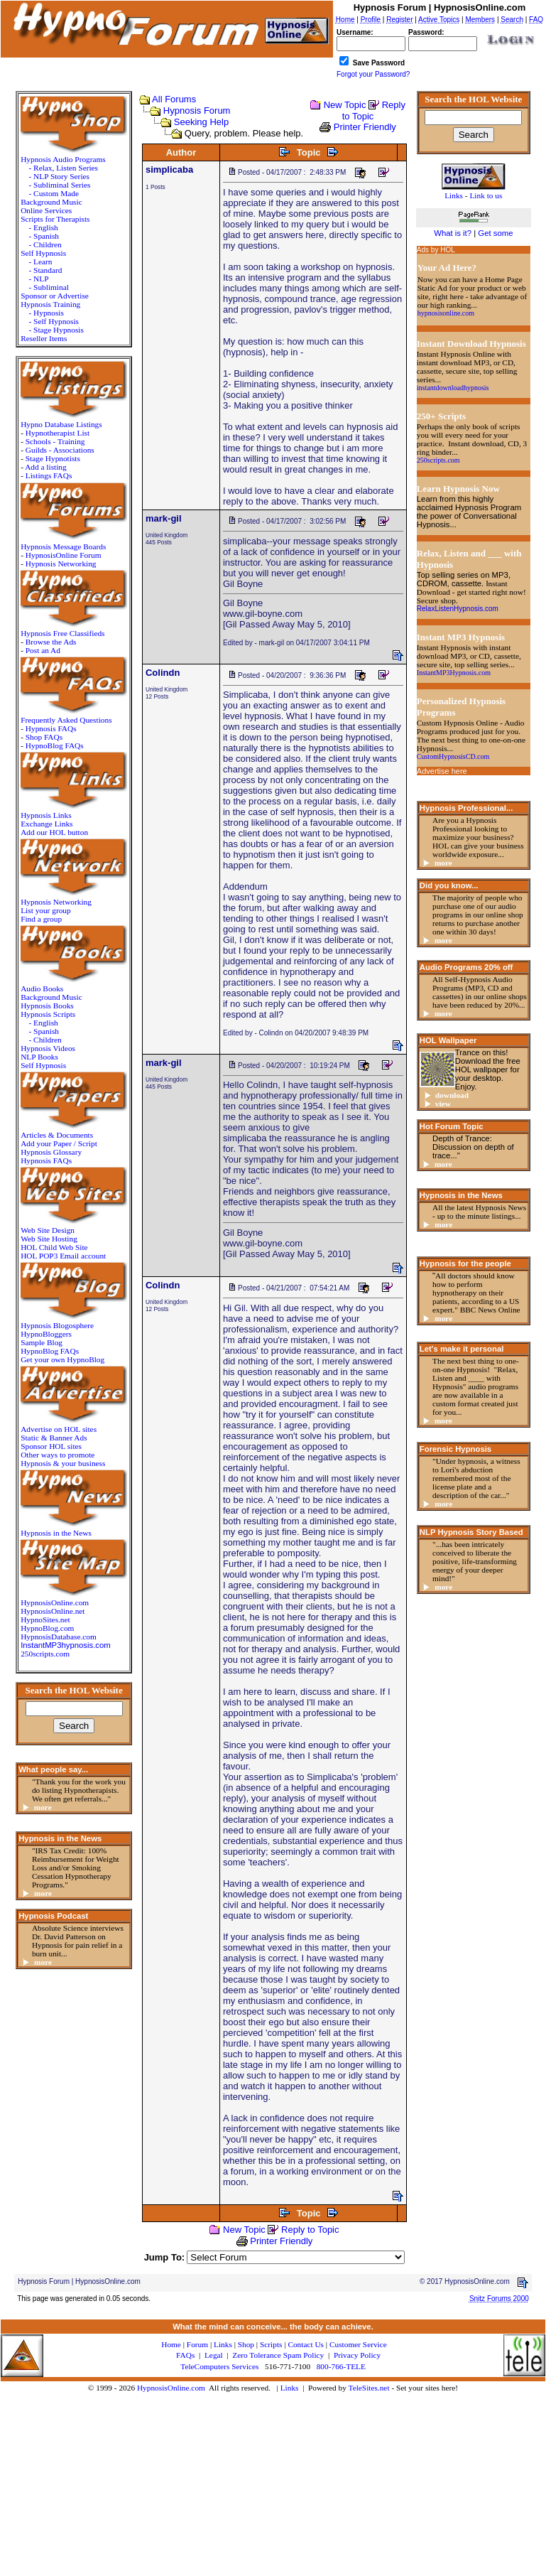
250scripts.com (45, 1653)
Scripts (271, 2344)
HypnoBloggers (46, 1334)
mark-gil (164, 518)
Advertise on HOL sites (59, 1429)
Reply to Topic (310, 2229)
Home (171, 2344)
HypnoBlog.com (47, 1628)
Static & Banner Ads (54, 1437)
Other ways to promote (57, 1454)
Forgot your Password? (373, 74)
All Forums (174, 99)
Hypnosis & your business (63, 1463)
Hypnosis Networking (61, 563)
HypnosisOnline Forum (64, 555)
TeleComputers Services (219, 2366)
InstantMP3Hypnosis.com (454, 673)
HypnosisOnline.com (171, 2387)
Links (289, 2387)
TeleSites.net (370, 2387)
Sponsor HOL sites (51, 1446)
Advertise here (442, 771)
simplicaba (169, 169)
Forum (197, 2344)
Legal (213, 2355)
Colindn (163, 672)
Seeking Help (201, 122)
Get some (495, 233)
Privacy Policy (357, 2355)
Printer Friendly (365, 127)
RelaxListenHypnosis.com (457, 609)
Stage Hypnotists (53, 458)
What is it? (452, 233)
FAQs (185, 2355)
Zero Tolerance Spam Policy (278, 2355)
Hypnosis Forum (197, 110)
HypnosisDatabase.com (59, 1636)
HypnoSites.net (45, 1619)
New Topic (345, 104)
